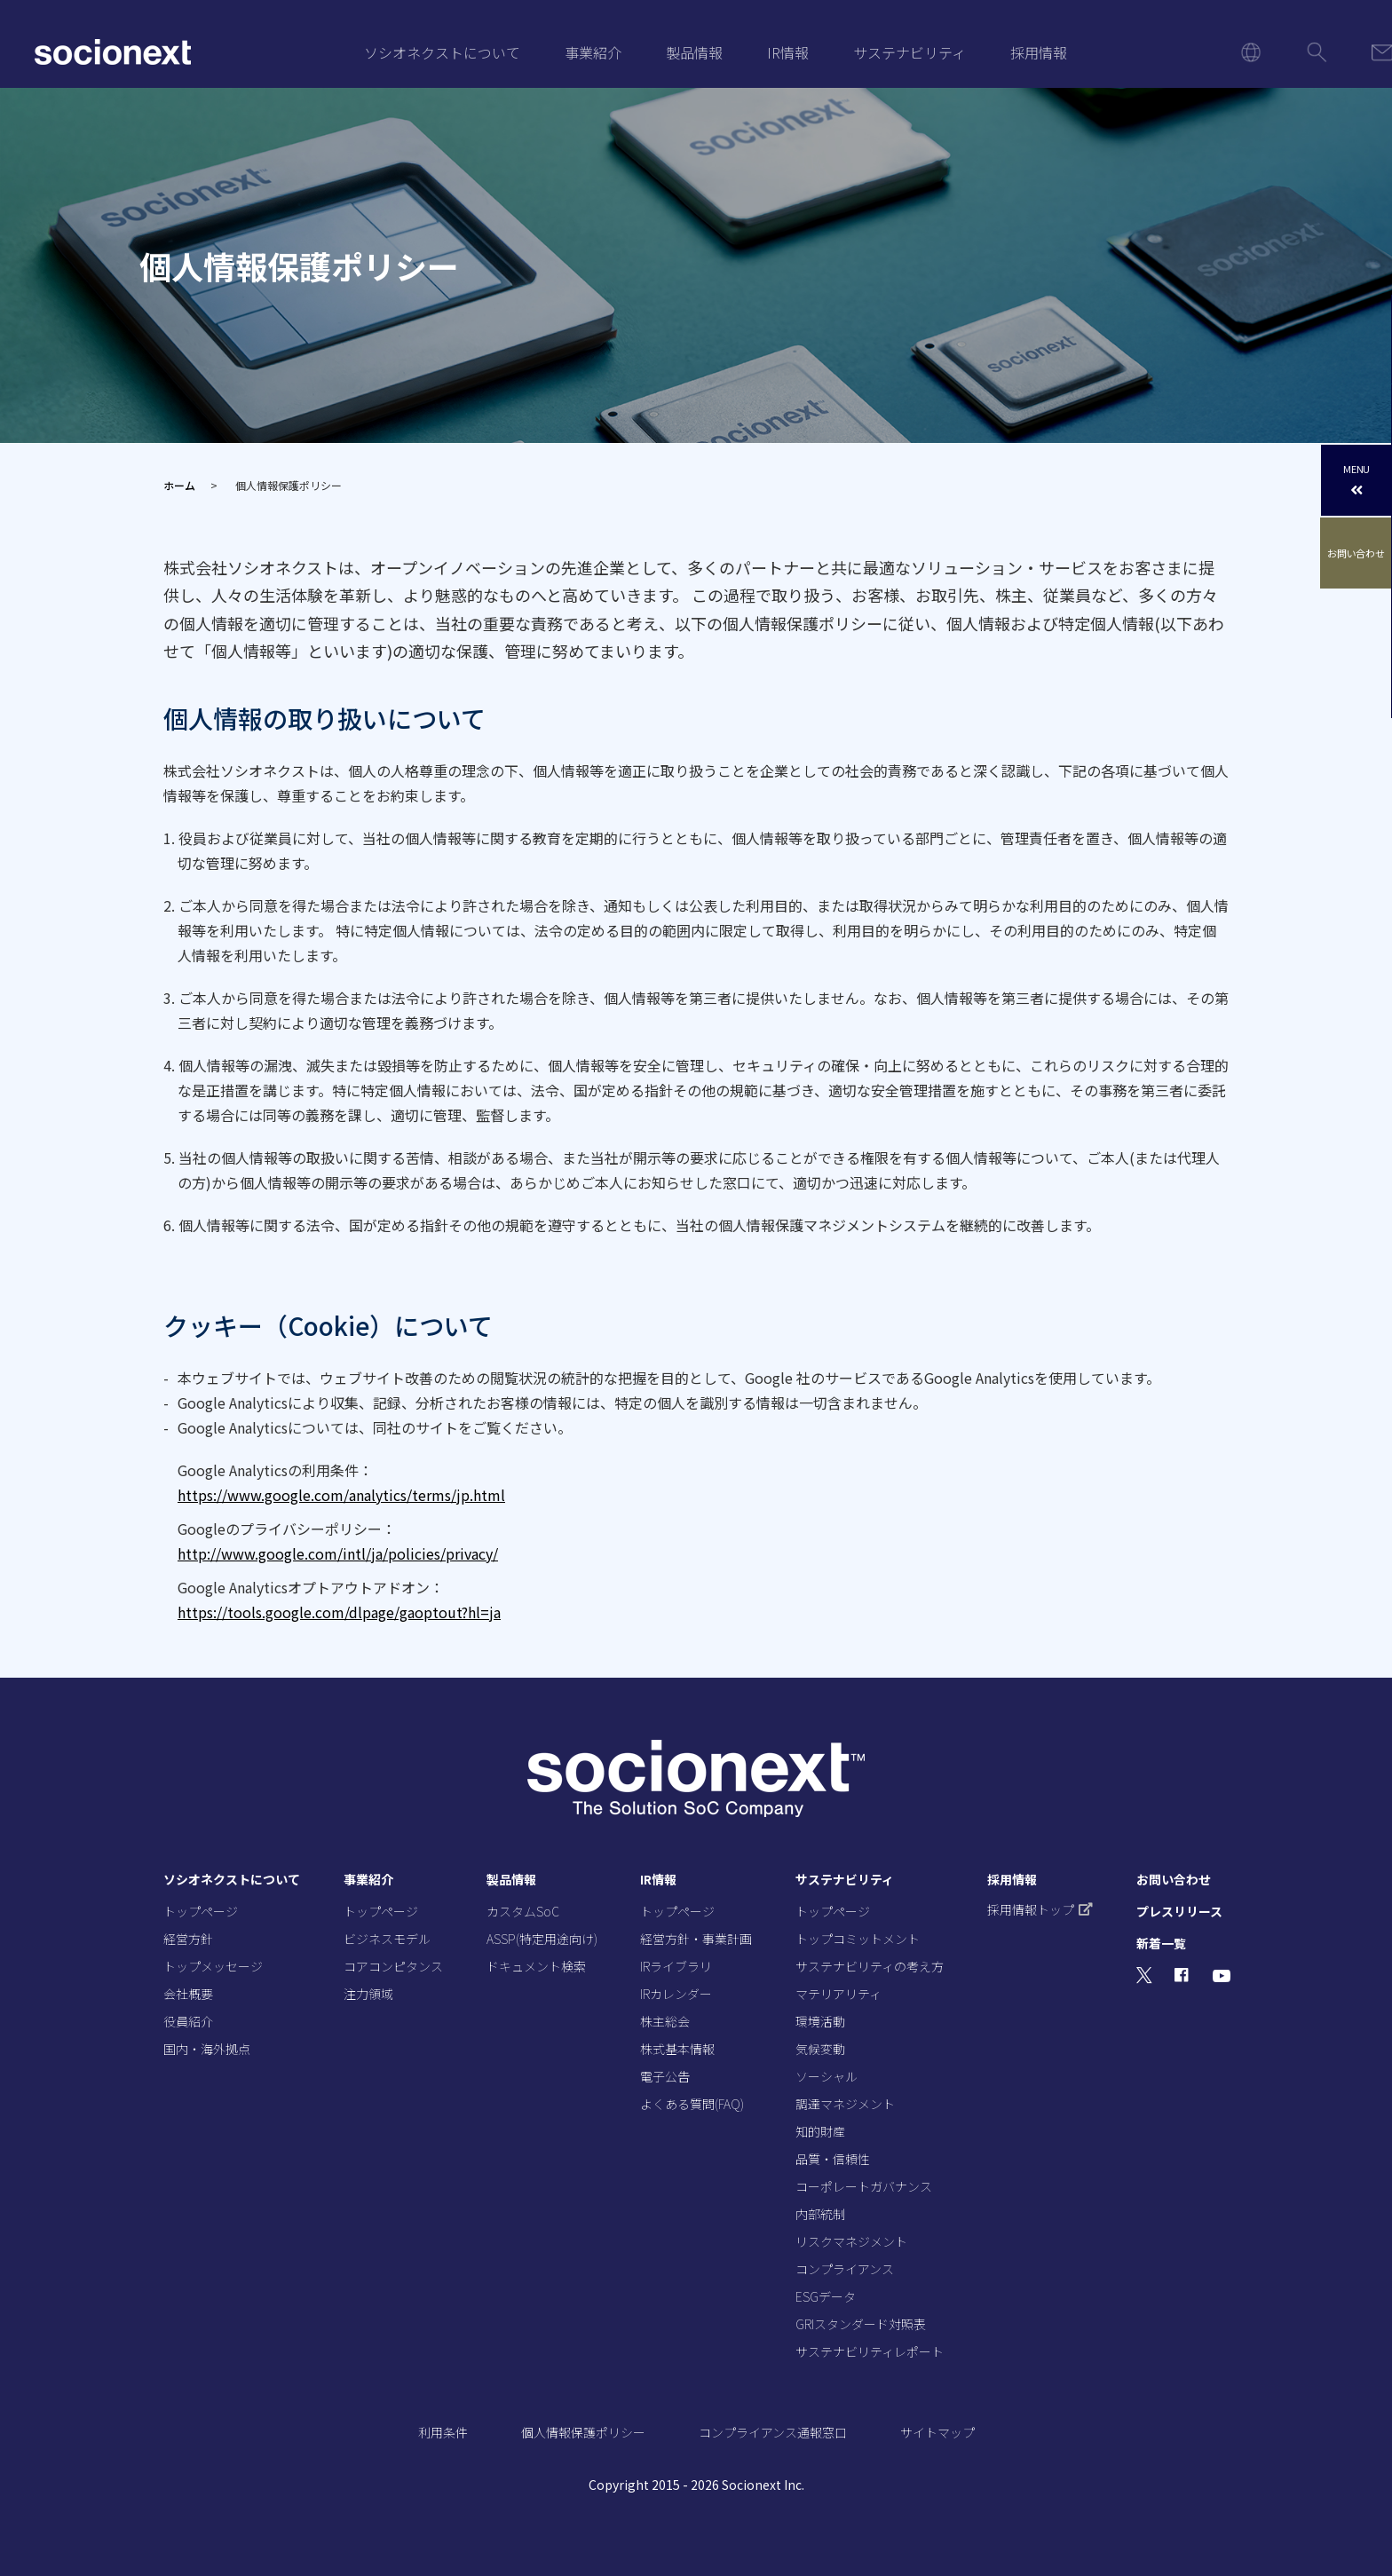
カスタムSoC (522, 1911)
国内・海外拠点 (206, 2049)
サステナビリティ (909, 52)
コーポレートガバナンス (863, 2186)
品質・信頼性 (832, 2159)
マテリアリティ (838, 1994)
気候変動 (820, 2049)
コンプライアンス (844, 2269)
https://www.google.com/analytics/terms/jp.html (341, 1494)
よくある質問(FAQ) (692, 2104)
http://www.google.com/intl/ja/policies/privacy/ (338, 1553)
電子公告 (665, 2076)
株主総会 (665, 2021)
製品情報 (694, 52)
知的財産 (820, 2131)
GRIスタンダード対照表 (860, 2324)
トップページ (200, 1911)
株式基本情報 (677, 2049)
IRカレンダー (676, 1994)
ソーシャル (826, 2076)
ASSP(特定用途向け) (541, 1939)
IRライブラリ (676, 1966)
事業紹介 (593, 52)
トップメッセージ (213, 1966)
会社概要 (188, 1994)
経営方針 (188, 1939)
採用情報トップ (1040, 1909)
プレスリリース (1179, 1911)
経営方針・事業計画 (696, 1939)
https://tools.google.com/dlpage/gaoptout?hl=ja (339, 1612)
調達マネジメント (845, 2104)
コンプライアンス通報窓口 (773, 2432)
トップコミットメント (857, 1939)
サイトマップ (937, 2432)
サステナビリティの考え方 (869, 1966)
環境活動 (820, 2021)
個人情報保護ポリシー (583, 2432)
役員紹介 (188, 2021)
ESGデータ (825, 2296)
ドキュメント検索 (536, 1966)
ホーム (179, 485)
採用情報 (1038, 52)
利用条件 (443, 2432)
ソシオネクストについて (442, 52)
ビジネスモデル (387, 1939)
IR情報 (788, 52)
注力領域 (368, 1994)
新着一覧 (1161, 1943)
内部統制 (820, 2214)
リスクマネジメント (851, 2241)
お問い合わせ (1357, 553)
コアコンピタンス (393, 1966)
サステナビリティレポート (869, 2351)
